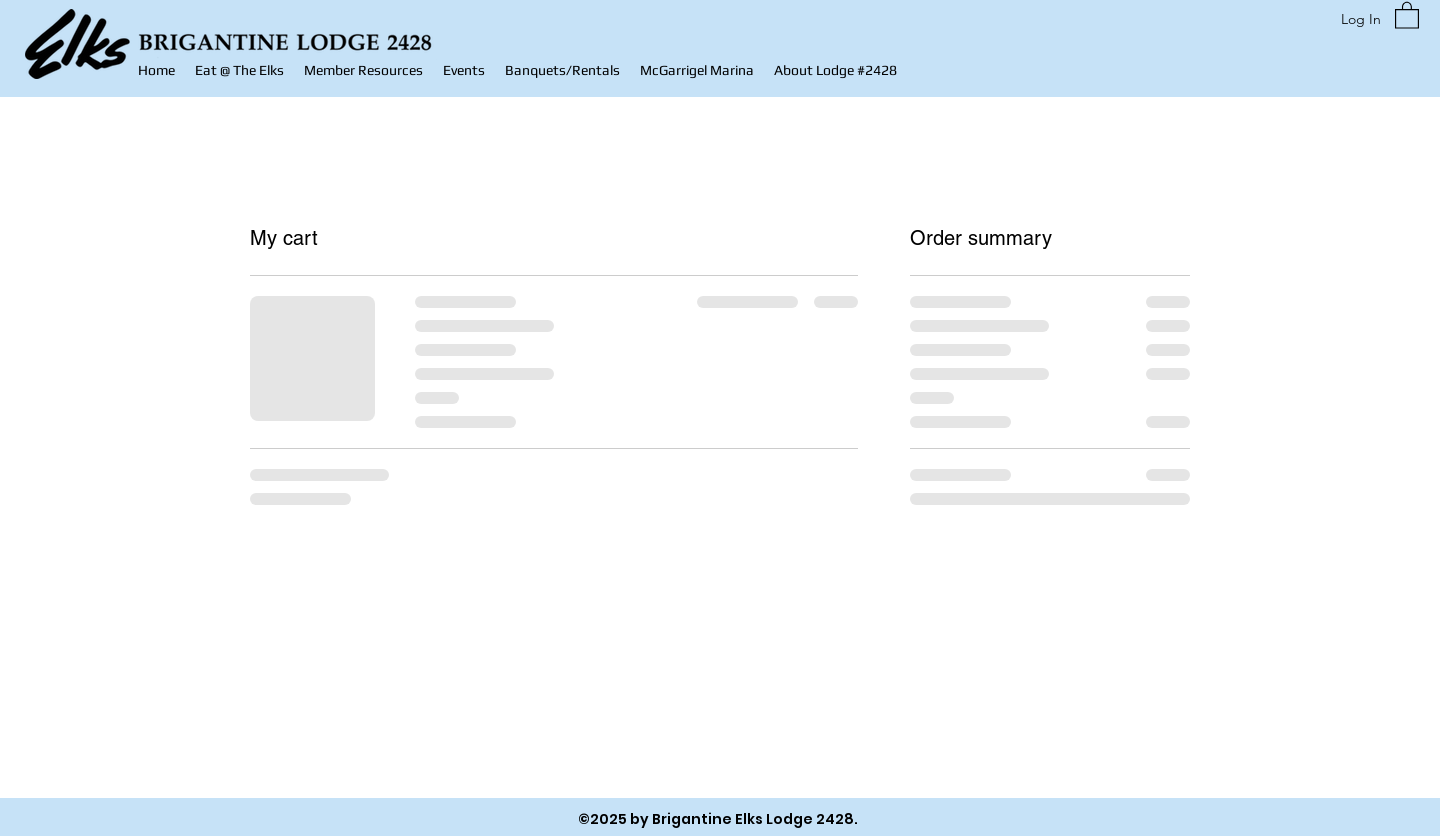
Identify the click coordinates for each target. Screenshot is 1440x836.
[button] (363, 70)
